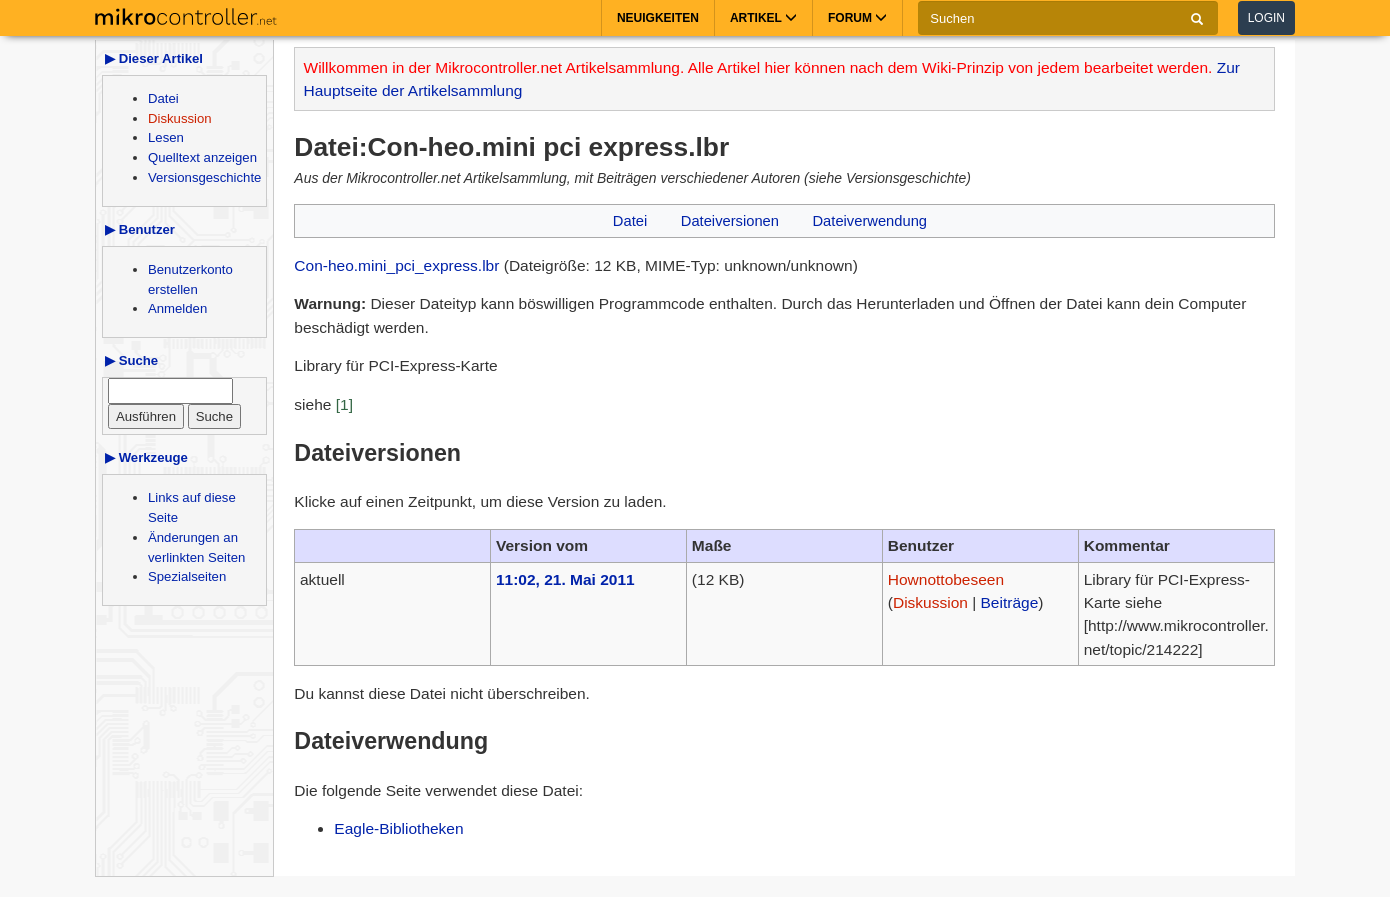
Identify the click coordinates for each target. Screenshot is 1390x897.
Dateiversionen (730, 221)
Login (1266, 18)
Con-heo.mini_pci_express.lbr (396, 265)
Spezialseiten (187, 576)
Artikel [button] (763, 18)
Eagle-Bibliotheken (398, 828)
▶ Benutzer (140, 229)
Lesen (166, 137)
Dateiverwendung (869, 221)
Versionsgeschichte (204, 177)
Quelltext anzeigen (202, 157)
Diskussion (180, 118)
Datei (163, 98)
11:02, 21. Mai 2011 (565, 579)
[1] (344, 404)
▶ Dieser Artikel (154, 58)
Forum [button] (857, 18)
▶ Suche (131, 360)
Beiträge (1010, 602)
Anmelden (177, 308)
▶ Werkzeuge (146, 457)
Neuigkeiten (658, 18)
